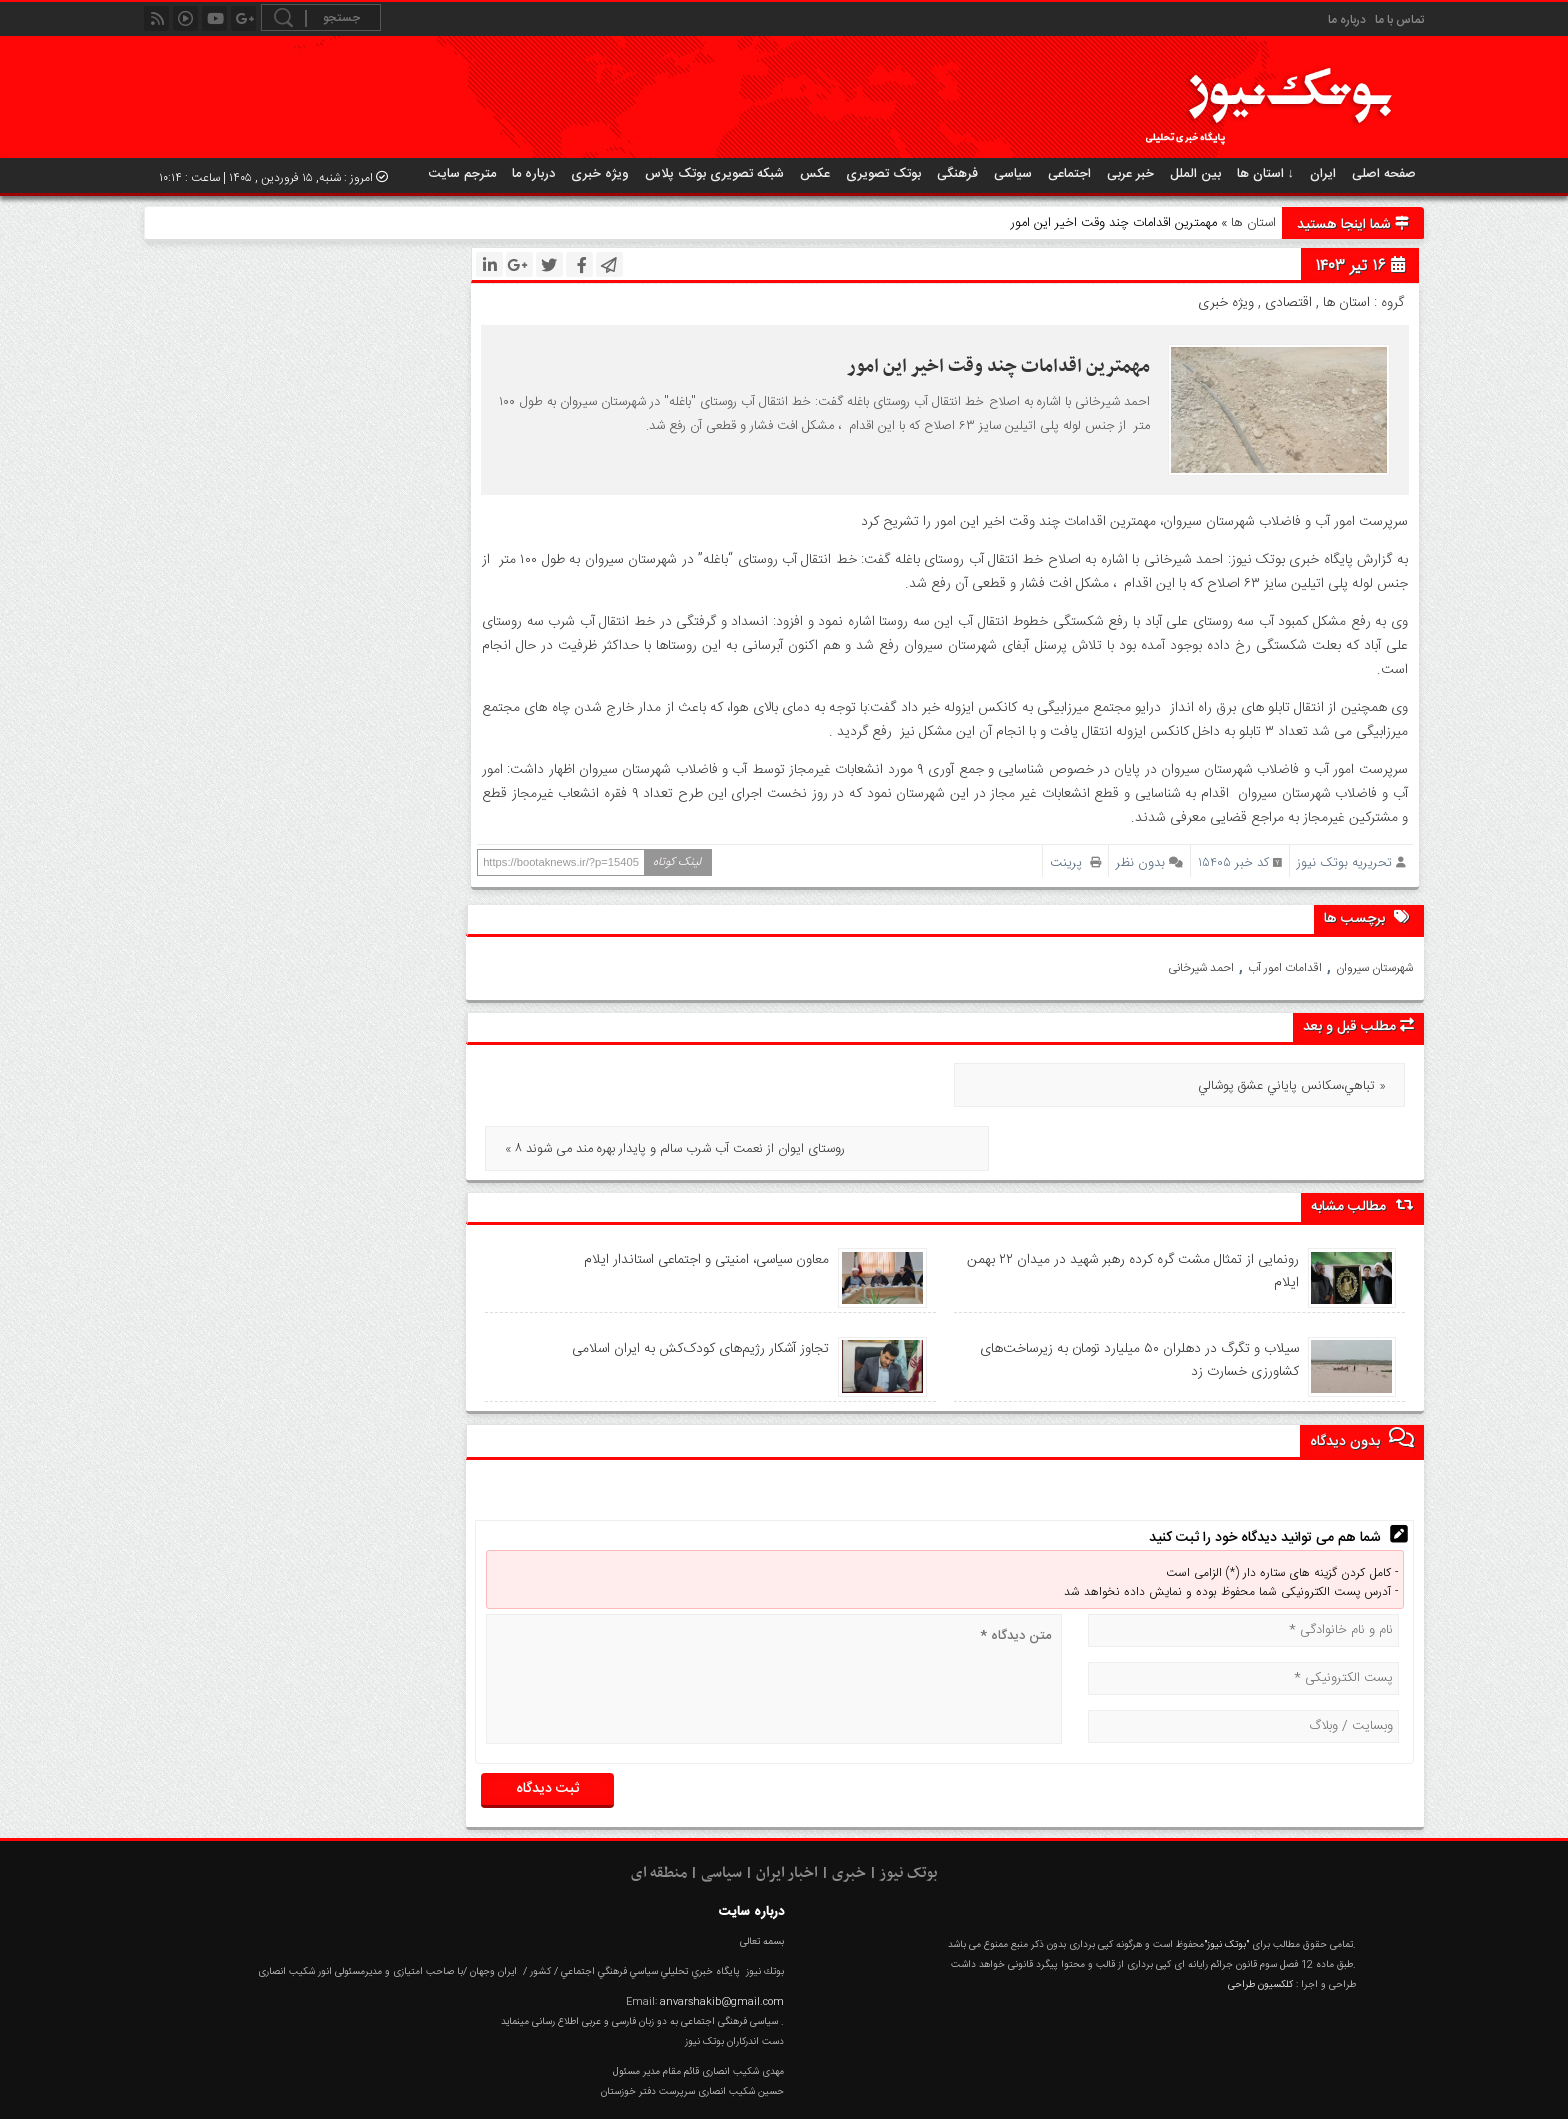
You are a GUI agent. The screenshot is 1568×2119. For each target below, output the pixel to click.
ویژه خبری (600, 174)
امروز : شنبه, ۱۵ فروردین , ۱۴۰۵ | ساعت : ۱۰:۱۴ (273, 178)
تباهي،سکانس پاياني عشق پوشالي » (1292, 1086)
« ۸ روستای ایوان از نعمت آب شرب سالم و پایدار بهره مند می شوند (674, 1086)
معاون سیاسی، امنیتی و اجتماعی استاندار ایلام (703, 1196)
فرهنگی (957, 174)
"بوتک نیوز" (1226, 1881)
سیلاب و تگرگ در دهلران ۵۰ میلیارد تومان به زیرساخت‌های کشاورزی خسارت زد (1138, 1297)
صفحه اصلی (1384, 174)
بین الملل (1195, 174)
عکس (815, 174)
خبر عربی (1130, 174)
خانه (1396, 2090)
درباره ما (1347, 20)
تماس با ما (1399, 20)
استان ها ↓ (1266, 174)
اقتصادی (1288, 303)
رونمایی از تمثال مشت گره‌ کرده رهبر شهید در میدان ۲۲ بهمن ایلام (1132, 1208)
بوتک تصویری (883, 174)
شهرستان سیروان (1374, 968)
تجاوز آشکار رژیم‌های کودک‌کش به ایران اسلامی (699, 1285)
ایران (1323, 174)
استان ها (1253, 223)
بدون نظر (1140, 862)
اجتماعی (1069, 174)
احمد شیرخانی (1201, 968)
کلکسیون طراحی (1260, 1921)
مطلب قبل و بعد (1358, 1027)
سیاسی (1013, 174)
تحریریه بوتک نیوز (1344, 862)
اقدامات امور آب (1285, 968)
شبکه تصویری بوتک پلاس (714, 174)
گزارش (1279, 2090)
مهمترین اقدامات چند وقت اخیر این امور (998, 366)
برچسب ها (1369, 917)
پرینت (1075, 862)
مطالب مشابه (1362, 1143)
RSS (1220, 2090)
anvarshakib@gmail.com (722, 1939)
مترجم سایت (462, 174)
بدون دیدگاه (1362, 1376)
